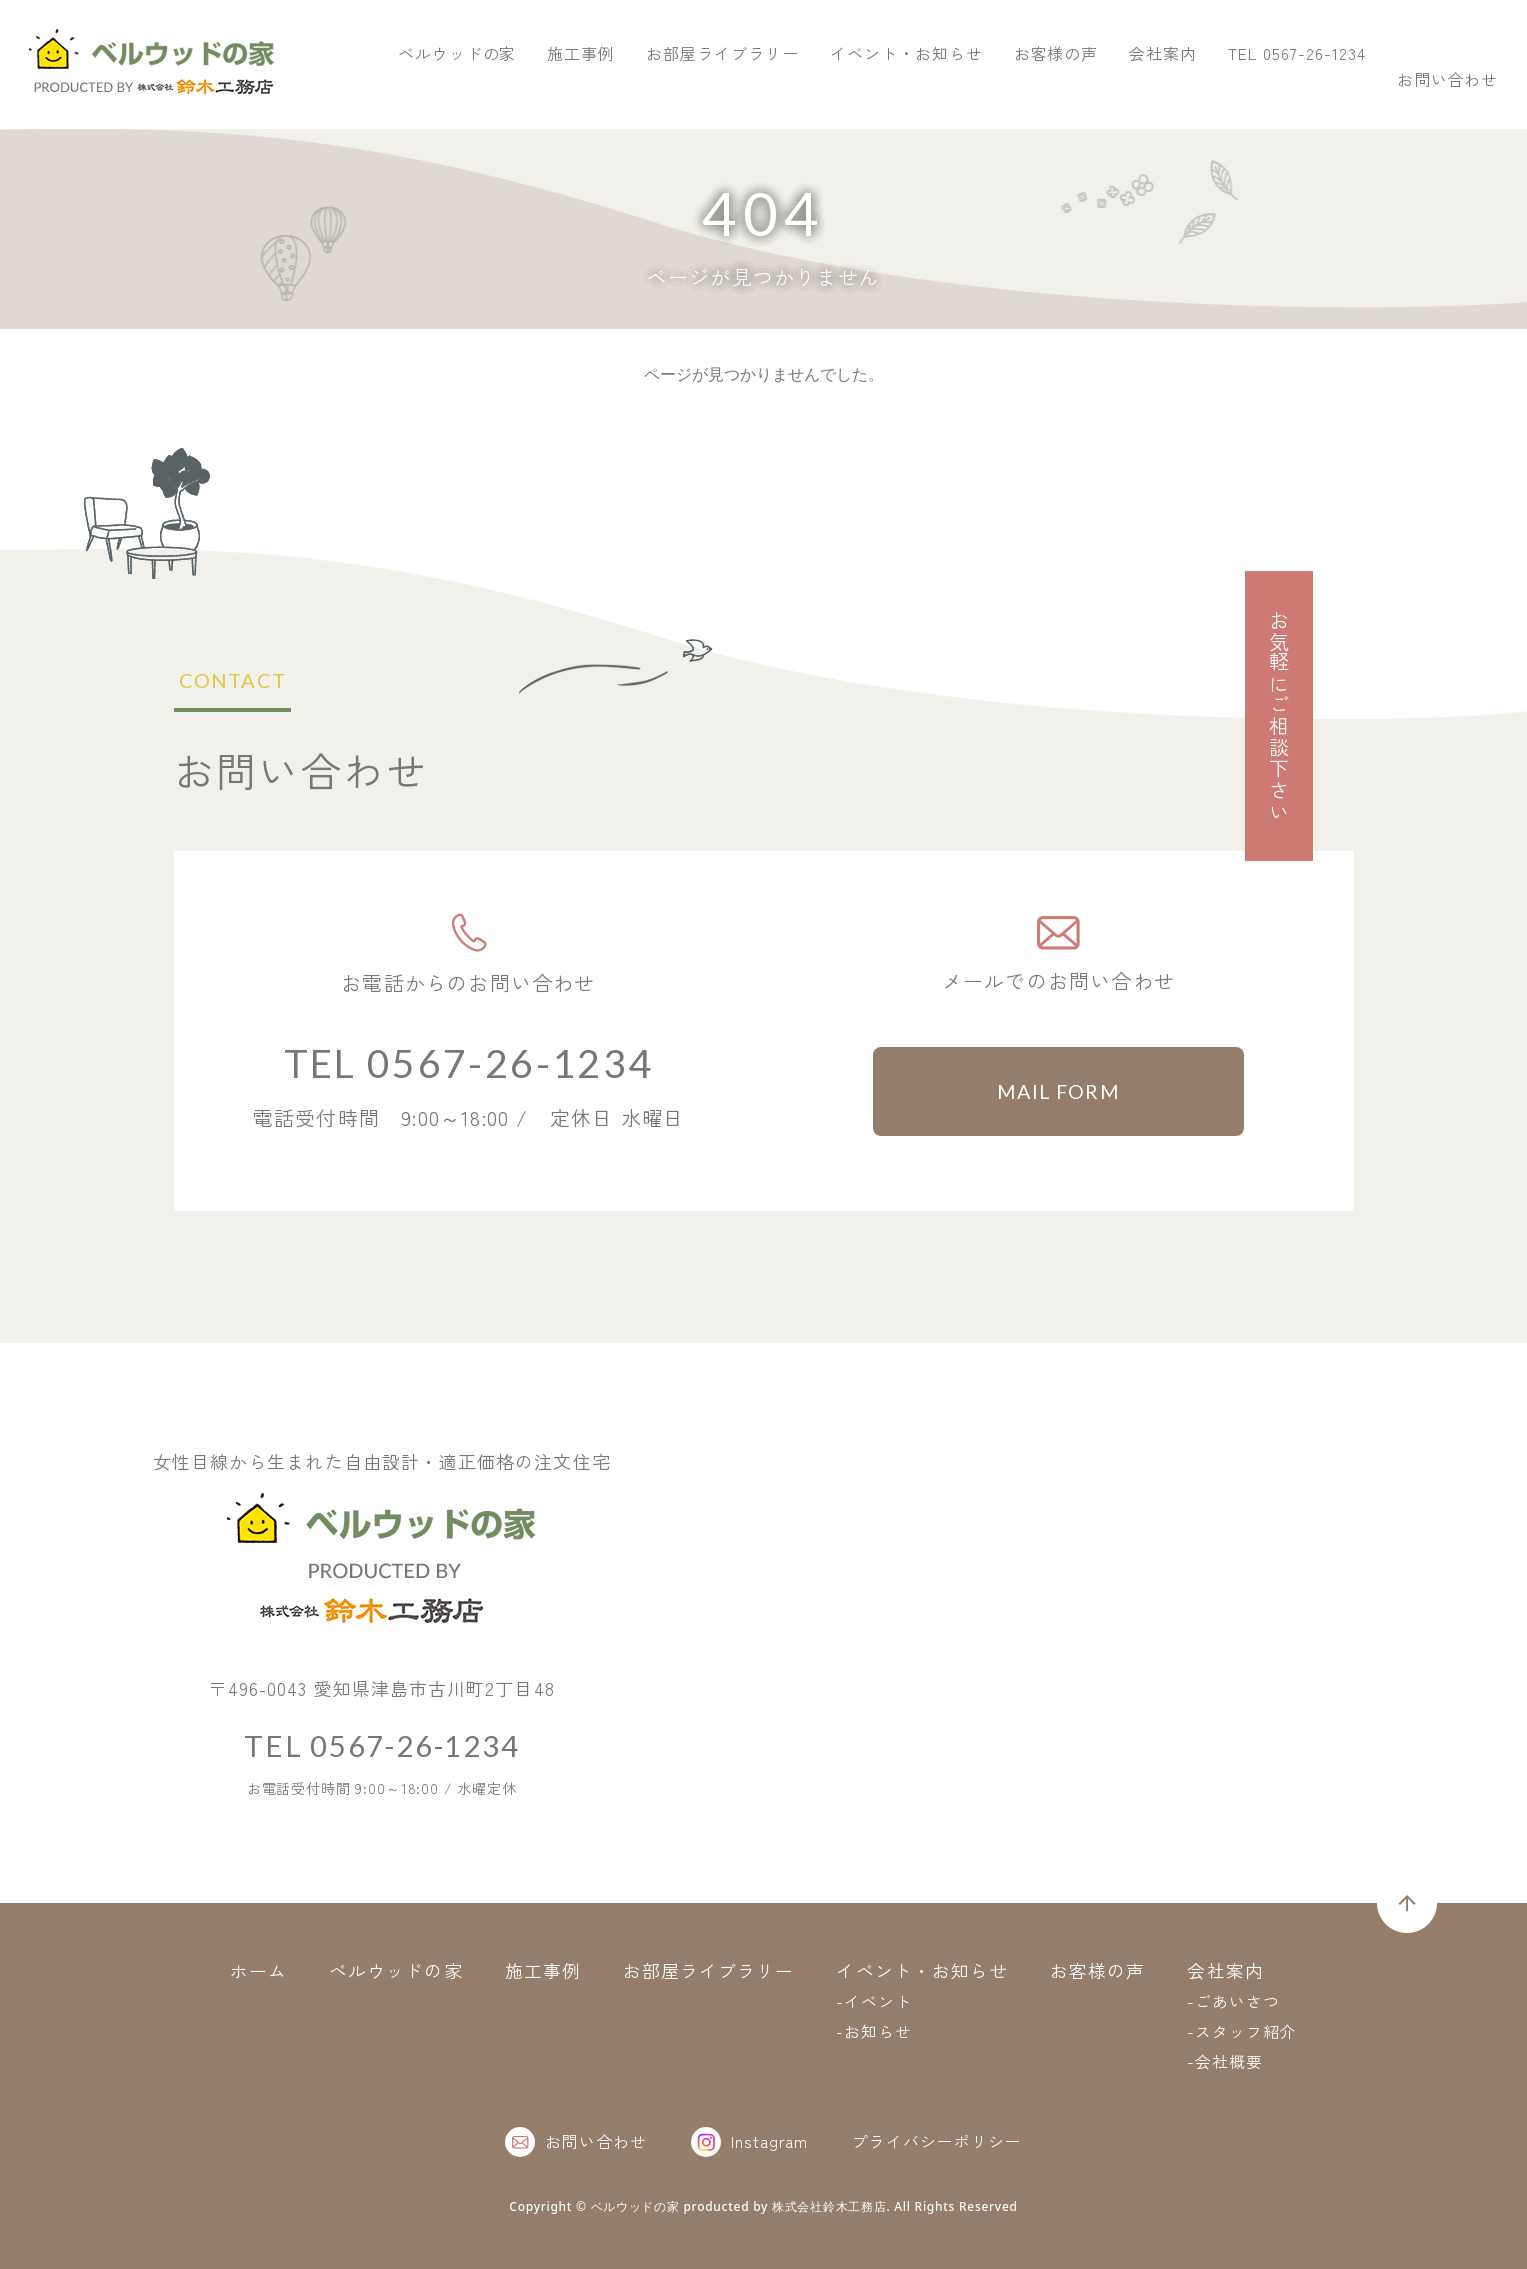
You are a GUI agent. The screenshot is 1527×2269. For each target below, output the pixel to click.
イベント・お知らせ (1207, 88)
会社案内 (1465, 88)
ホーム (258, 1970)
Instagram (750, 2142)
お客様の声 (1357, 88)
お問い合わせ (1428, 44)
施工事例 (883, 88)
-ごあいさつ (1234, 2001)
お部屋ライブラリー (1023, 88)
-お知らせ (875, 2031)
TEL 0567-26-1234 (1196, 44)
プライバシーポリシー (937, 2141)
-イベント (875, 2001)
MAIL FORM (1058, 1092)
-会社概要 (1226, 2061)
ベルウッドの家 (758, 88)
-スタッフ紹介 (1243, 2031)
